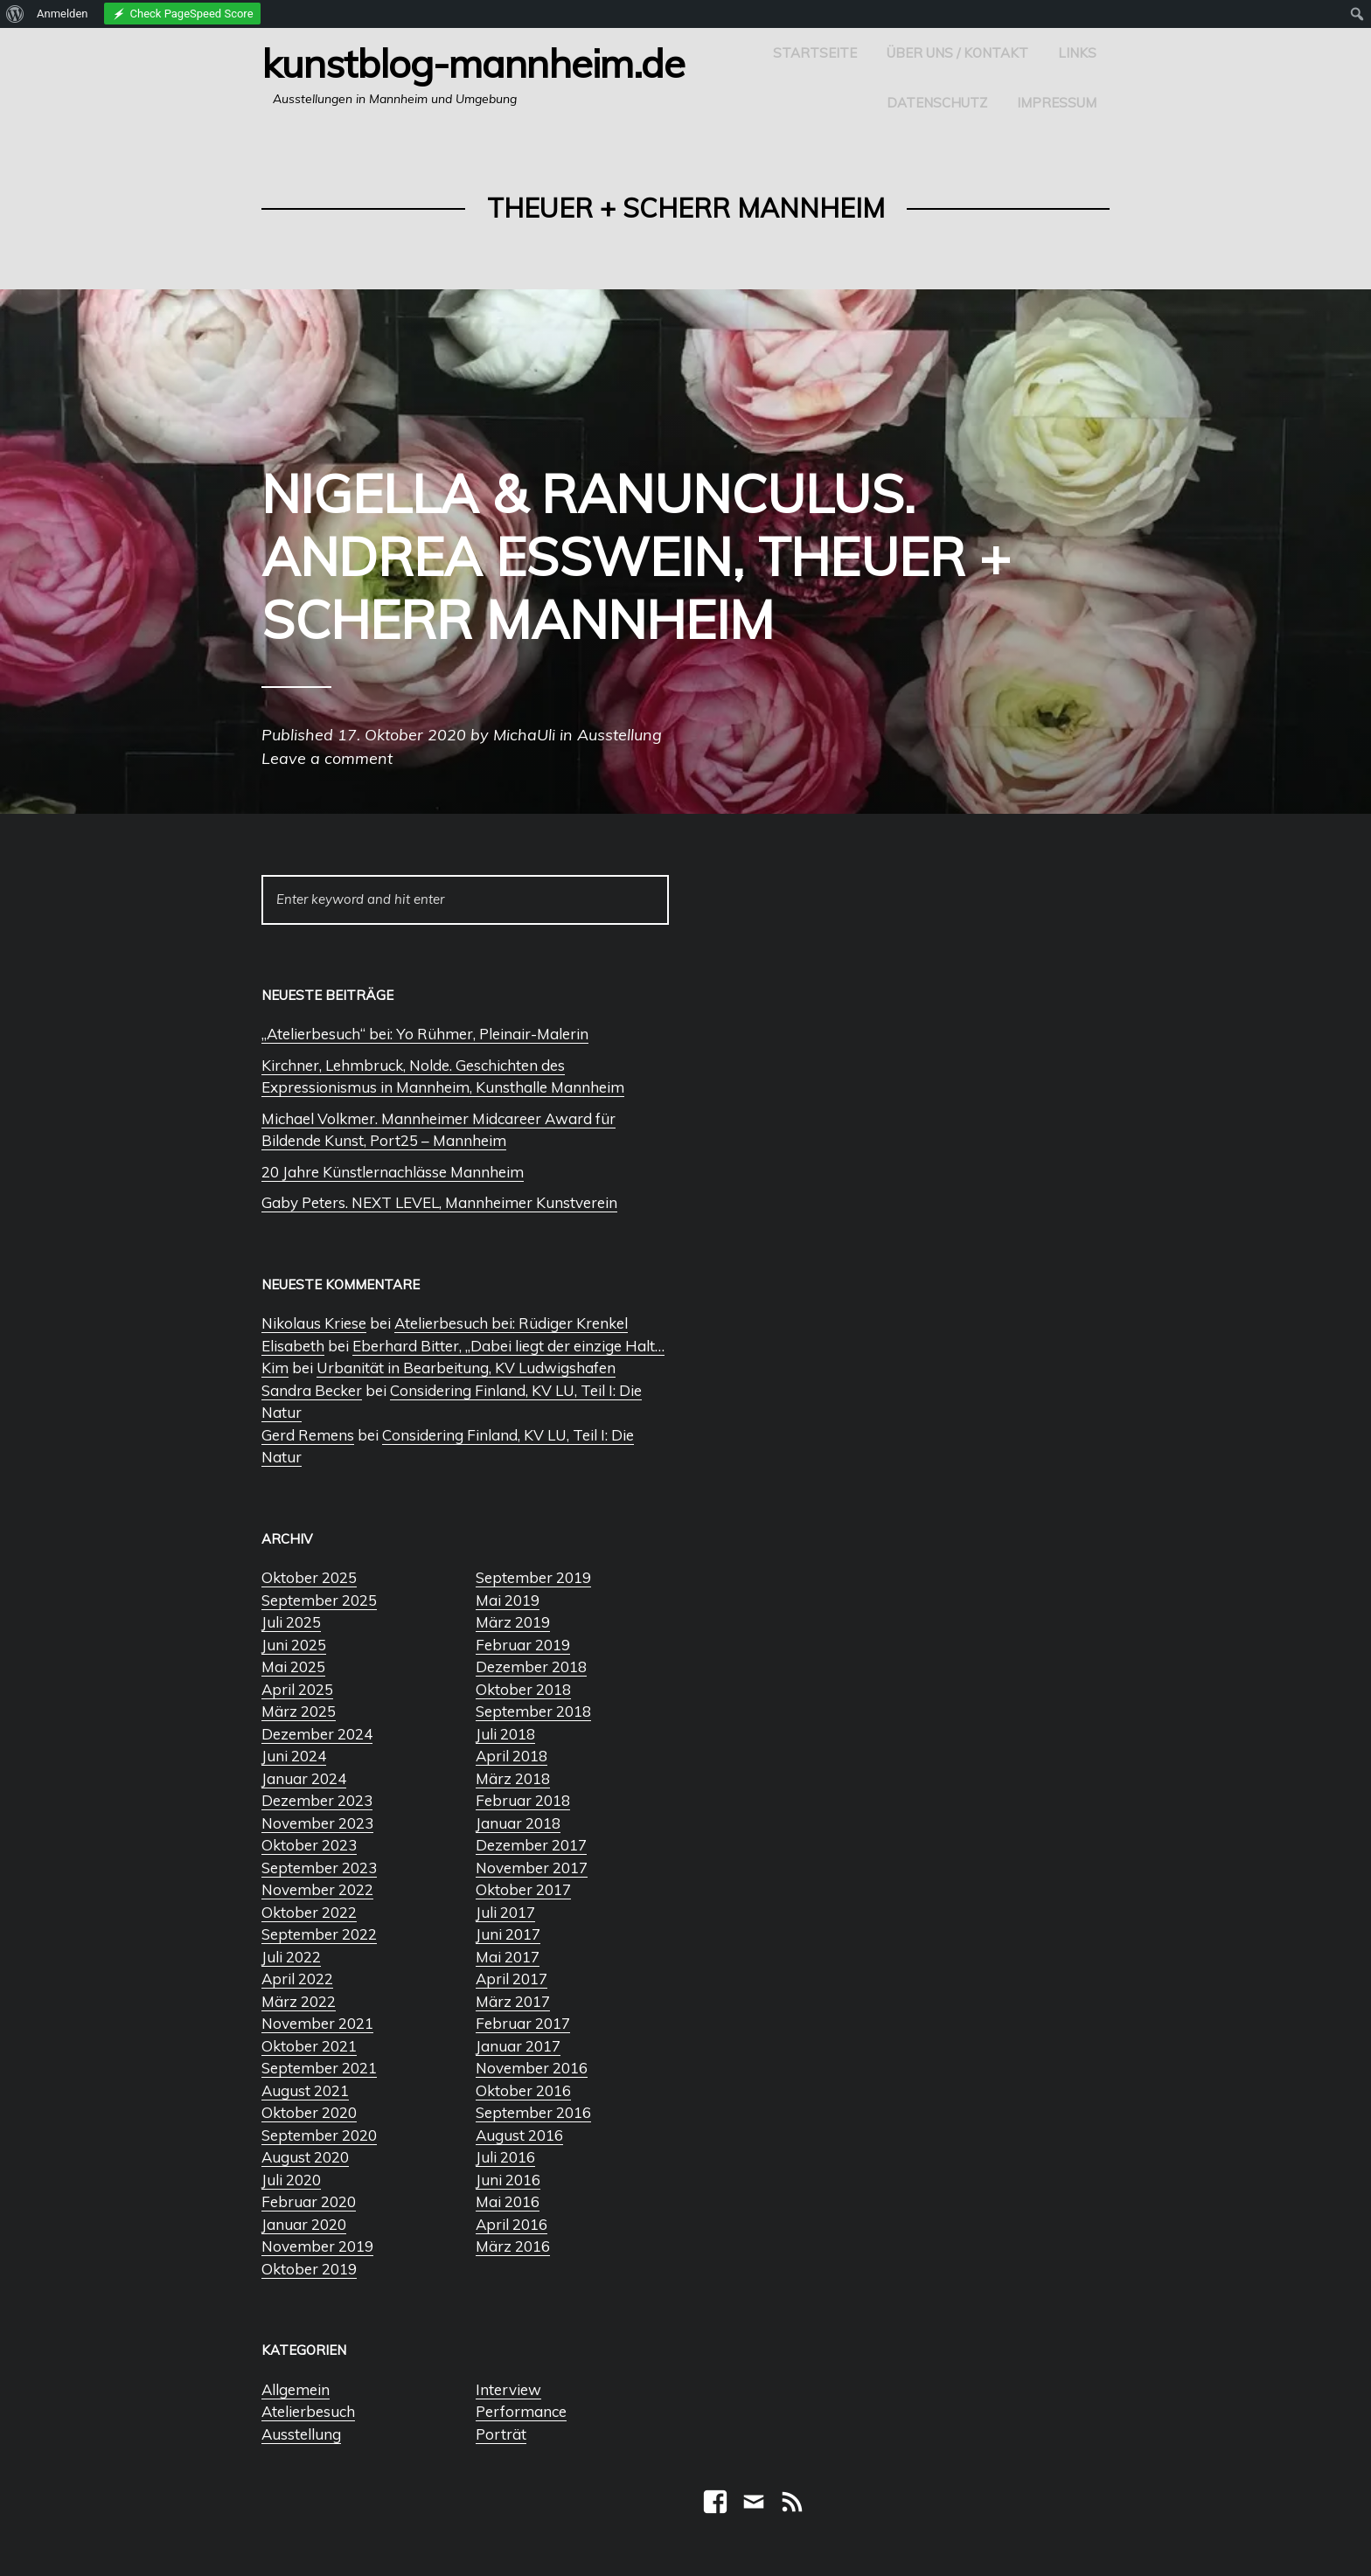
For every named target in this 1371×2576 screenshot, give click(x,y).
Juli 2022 (291, 1957)
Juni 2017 (508, 1934)
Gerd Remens (307, 1435)
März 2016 (513, 2246)
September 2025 (319, 1600)
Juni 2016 (508, 2179)
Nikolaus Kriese (313, 1323)
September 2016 (533, 2112)
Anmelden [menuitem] (62, 13)
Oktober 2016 (523, 2090)
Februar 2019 (523, 1644)
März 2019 (513, 1622)
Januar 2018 (518, 1823)
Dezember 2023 (316, 1800)
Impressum (1056, 102)
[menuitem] (15, 14)
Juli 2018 (505, 1734)
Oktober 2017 (523, 1889)
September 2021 (319, 2068)
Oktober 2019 (309, 2269)
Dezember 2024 (316, 1734)
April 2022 (297, 1978)
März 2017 (513, 2001)
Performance (521, 2411)
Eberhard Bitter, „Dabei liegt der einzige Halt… (508, 1346)
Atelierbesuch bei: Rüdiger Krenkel (511, 1323)
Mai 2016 (507, 2201)
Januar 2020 (303, 2224)
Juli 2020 (291, 2179)
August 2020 (305, 2157)
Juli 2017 (505, 1912)
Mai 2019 (507, 1600)
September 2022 (319, 1934)
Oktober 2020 (309, 2112)
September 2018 (533, 1711)
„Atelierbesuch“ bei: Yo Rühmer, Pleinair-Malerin (424, 1033)
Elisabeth (292, 1346)
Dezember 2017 (531, 1845)
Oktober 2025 (309, 1577)
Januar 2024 (303, 1778)
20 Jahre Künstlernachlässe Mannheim (392, 1172)
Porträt (501, 2434)
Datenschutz (937, 102)
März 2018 (513, 1778)
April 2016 (511, 2224)
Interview (508, 2389)
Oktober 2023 (309, 1845)
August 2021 (305, 2090)
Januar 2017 (518, 2046)
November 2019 (317, 2246)
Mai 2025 (293, 1666)
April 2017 (511, 1978)
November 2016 (532, 2068)
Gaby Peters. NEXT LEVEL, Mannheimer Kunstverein (439, 1202)
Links (1077, 53)
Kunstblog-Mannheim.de (473, 62)
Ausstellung (301, 2434)
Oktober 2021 (309, 2046)
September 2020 (319, 2135)
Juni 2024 (293, 1755)
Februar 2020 (308, 2201)
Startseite (815, 53)
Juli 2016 (505, 2157)
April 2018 (511, 1755)
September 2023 (319, 1867)
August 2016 (519, 2135)
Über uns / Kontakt (957, 53)
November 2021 (317, 2023)
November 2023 (317, 1823)
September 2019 (533, 1577)
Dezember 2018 (531, 1666)
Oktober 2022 (309, 1912)
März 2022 (298, 2001)
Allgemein (295, 2389)
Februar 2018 (523, 1800)
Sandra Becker (311, 1390)
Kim (275, 1367)
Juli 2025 (291, 1622)
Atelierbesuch (308, 2411)
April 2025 (297, 1689)
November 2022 (317, 1889)
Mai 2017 (507, 1957)
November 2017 (532, 1867)
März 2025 (298, 1711)
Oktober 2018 (523, 1689)
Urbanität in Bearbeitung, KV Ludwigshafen (466, 1367)
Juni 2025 (293, 1644)
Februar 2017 (523, 2023)
